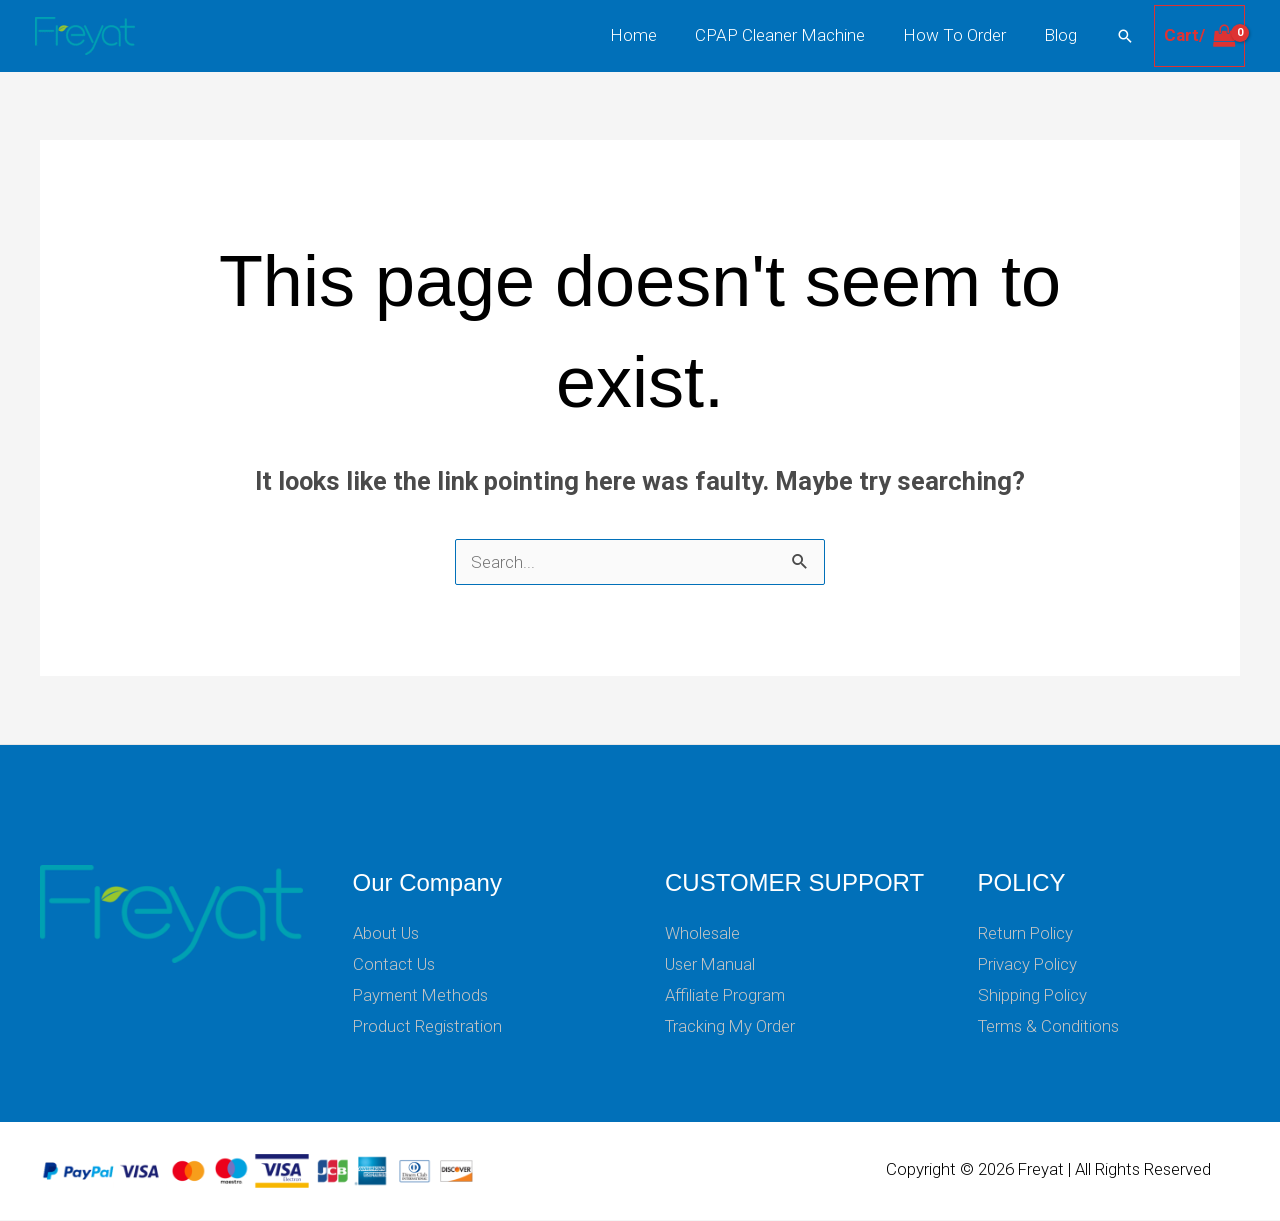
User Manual (711, 964)
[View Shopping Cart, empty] (1199, 35)
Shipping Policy (1033, 996)
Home (647, 35)
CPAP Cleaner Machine (790, 35)
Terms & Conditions (1051, 1027)
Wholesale (703, 933)
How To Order (960, 35)
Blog (1062, 35)
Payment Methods (422, 996)
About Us (387, 933)
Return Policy (1026, 933)
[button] (1125, 36)
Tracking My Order (731, 1027)
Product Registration (428, 1027)
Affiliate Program (726, 996)
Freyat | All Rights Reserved (1114, 1171)
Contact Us (395, 964)
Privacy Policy (1028, 964)
